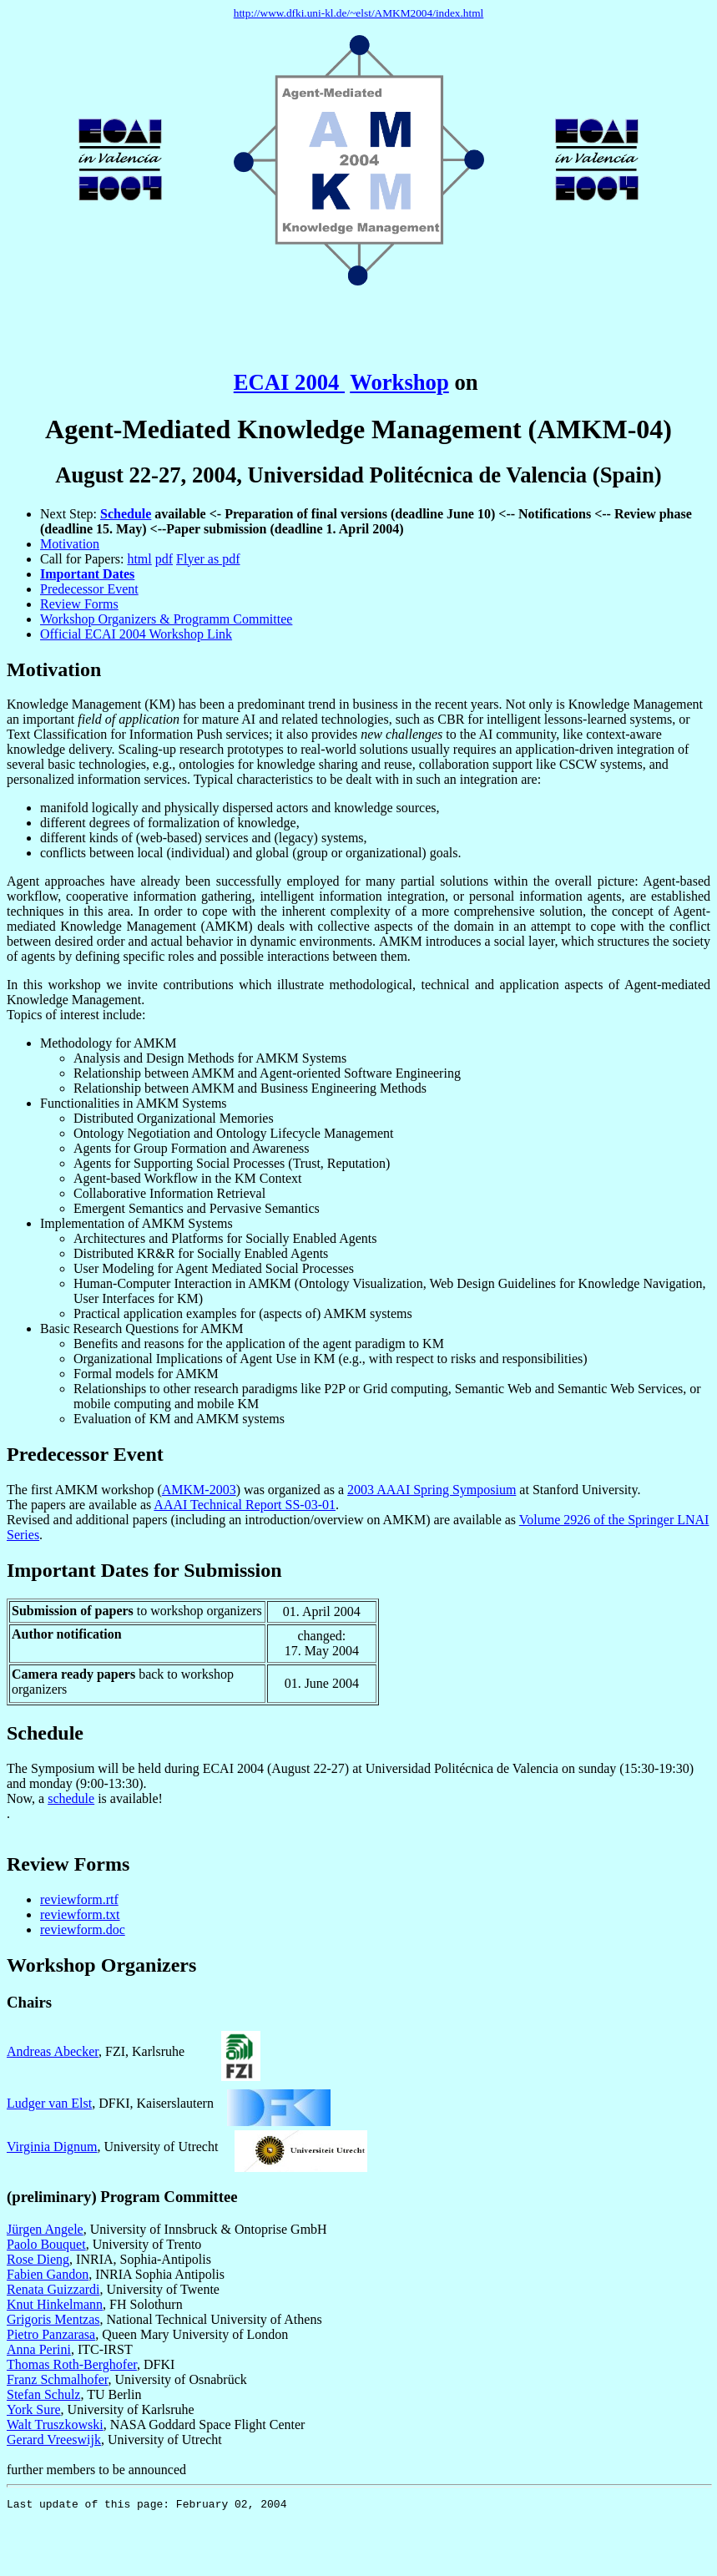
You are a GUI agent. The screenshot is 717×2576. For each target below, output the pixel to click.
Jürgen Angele (45, 2229)
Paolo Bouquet (46, 2244)
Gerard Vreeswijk (54, 2439)
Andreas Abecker (52, 2051)
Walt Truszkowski (55, 2424)
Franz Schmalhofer (58, 2379)
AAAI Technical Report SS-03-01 (245, 1505)
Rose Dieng (38, 2259)
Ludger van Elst (49, 2103)
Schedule (125, 514)
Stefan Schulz (43, 2394)
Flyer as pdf (208, 559)
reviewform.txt (80, 1914)
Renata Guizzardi (53, 2289)
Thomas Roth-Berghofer (72, 2364)
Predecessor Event (89, 589)
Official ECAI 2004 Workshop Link (136, 634)
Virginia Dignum (52, 2146)
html (139, 559)
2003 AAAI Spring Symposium (431, 1489)
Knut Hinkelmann (55, 2304)
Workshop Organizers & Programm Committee (166, 619)
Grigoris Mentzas (53, 2319)
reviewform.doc (82, 1929)
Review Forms (79, 604)
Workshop (399, 382)
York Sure (34, 2409)
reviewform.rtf (79, 1899)
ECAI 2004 (289, 382)
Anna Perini (39, 2349)
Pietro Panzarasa (51, 2334)
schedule (71, 1798)
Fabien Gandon (47, 2274)
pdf (164, 559)
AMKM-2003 (199, 1489)
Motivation (69, 544)
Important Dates (87, 574)
